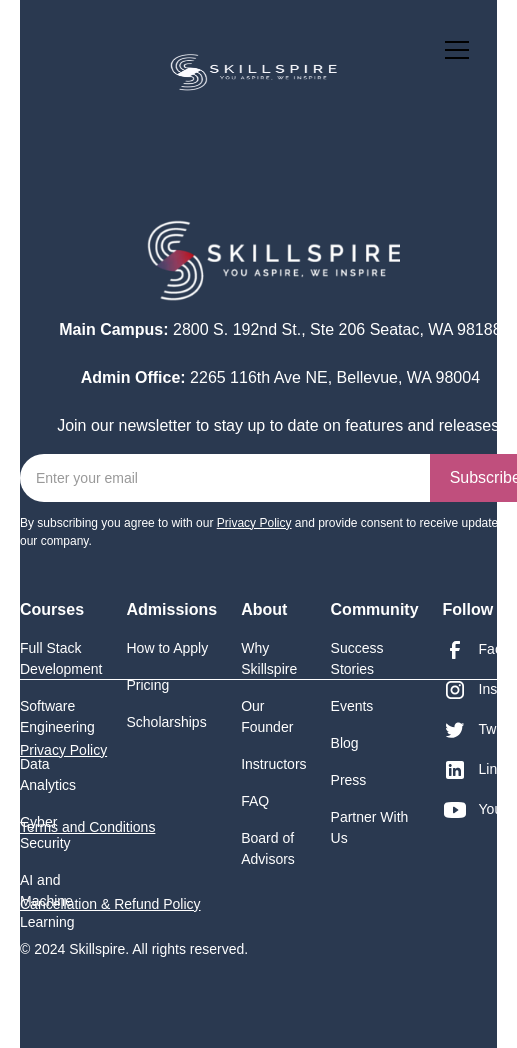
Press (349, 780)
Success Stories (357, 658)
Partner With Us (370, 827)
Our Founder (267, 716)
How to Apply (168, 648)
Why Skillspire (269, 658)
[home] (194, 69)
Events (352, 706)
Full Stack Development (61, 658)
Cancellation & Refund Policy (110, 904)
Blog (345, 743)
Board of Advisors (268, 848)
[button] (453, 50)
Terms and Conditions (87, 827)
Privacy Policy (63, 750)
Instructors (273, 764)
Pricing (148, 685)
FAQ (255, 801)
